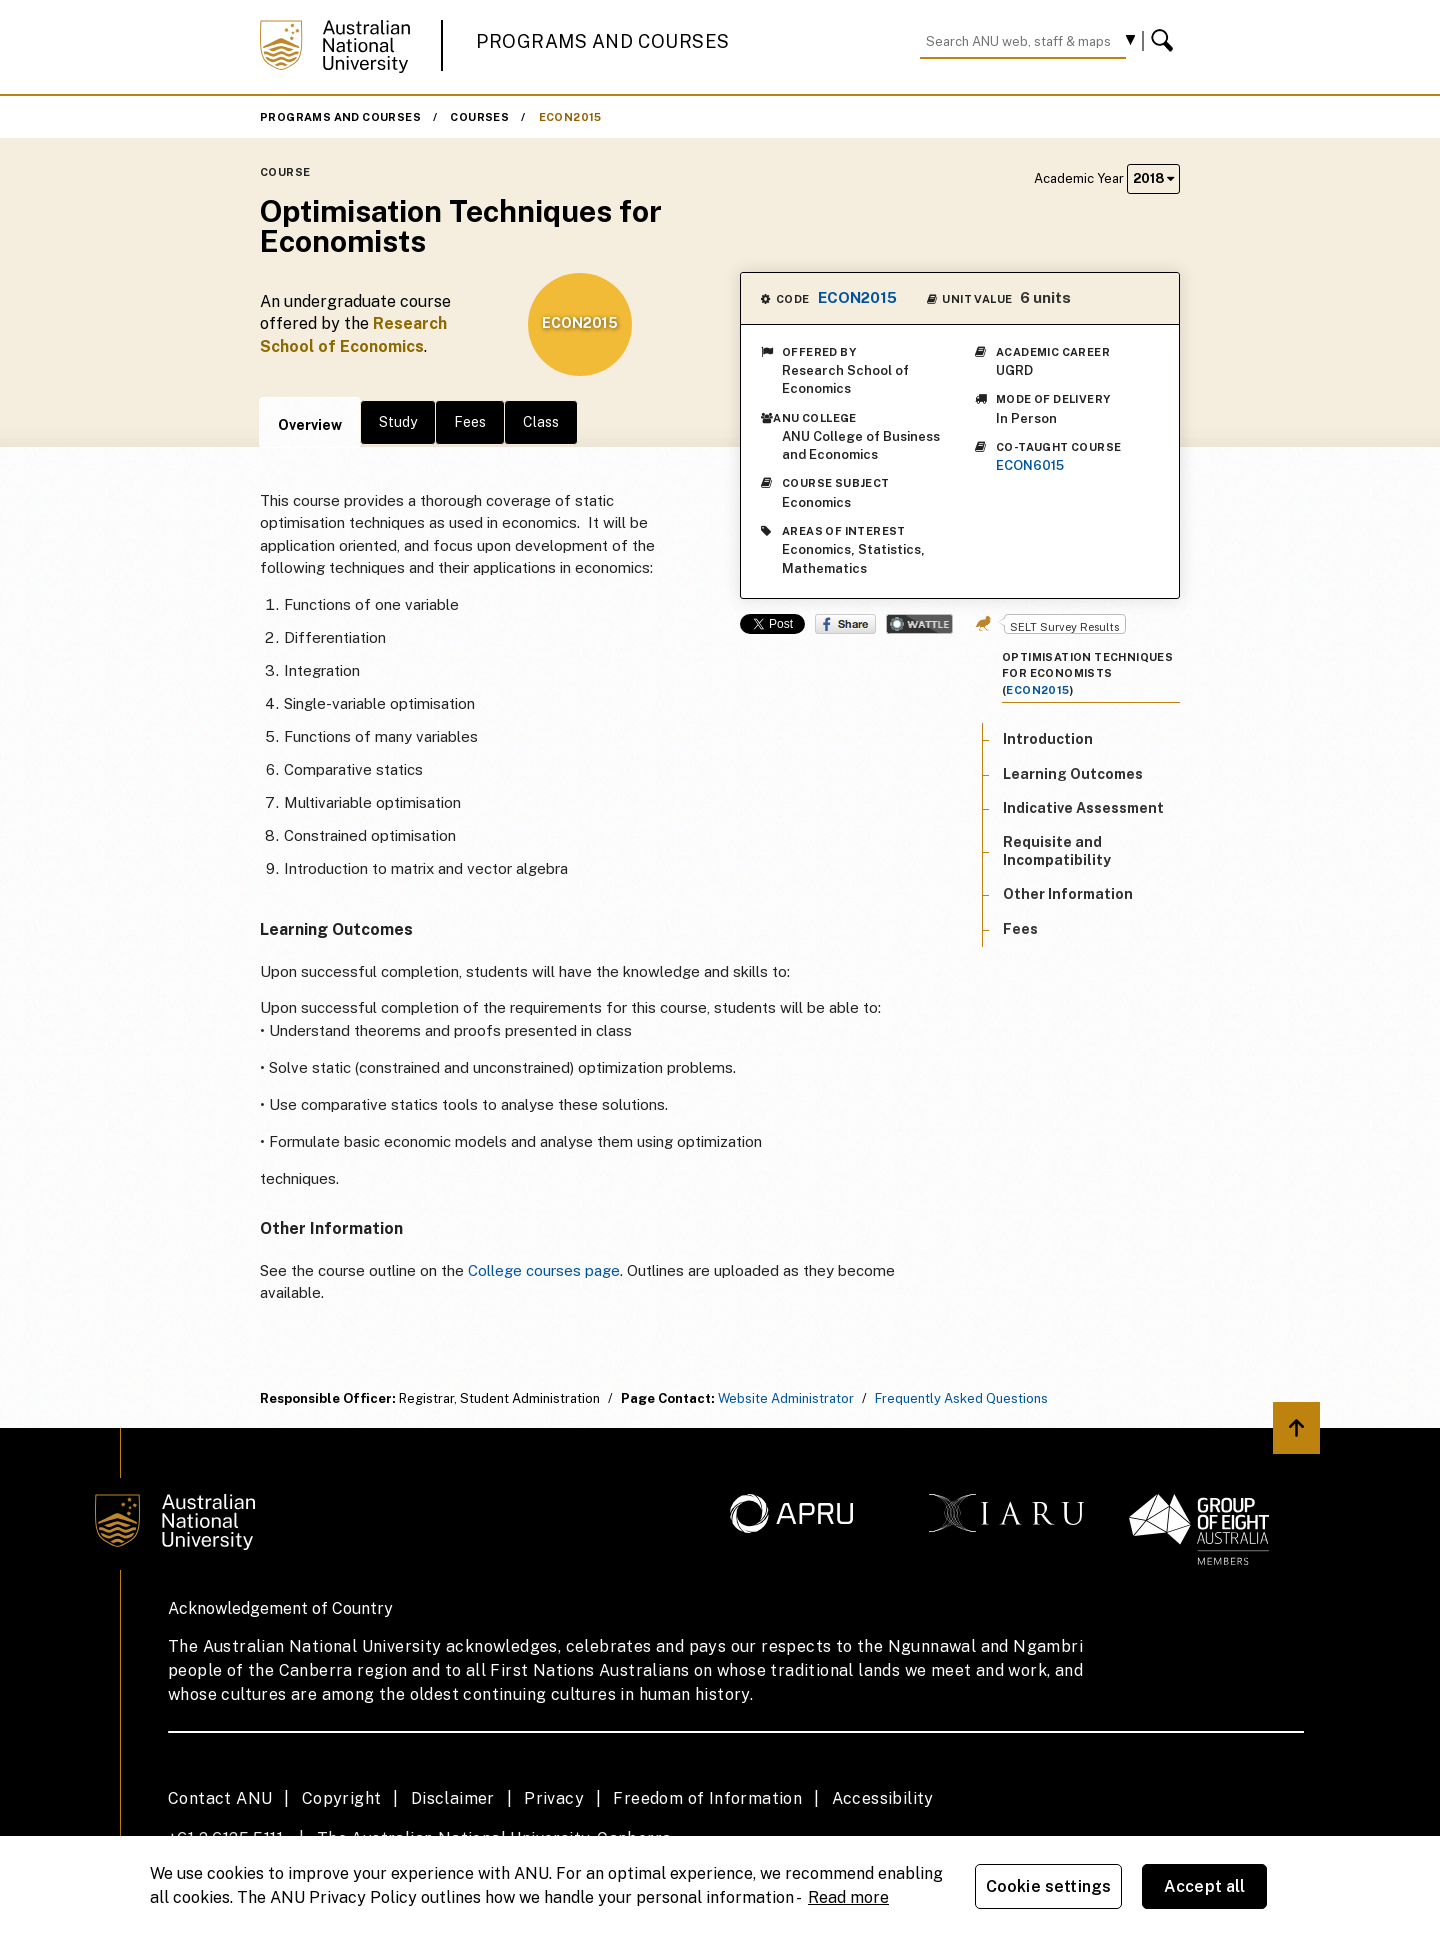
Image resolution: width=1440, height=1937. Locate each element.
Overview (310, 425)
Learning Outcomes (1073, 774)
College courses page (544, 1270)
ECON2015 (570, 117)
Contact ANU (220, 1798)
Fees (470, 422)
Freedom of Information (707, 1798)
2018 (1153, 178)
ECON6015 (1030, 465)
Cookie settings (1048, 1886)
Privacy (554, 1798)
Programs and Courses (603, 41)
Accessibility (883, 1798)
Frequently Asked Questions (961, 1398)
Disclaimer (453, 1798)
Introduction (1048, 739)
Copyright (342, 1798)
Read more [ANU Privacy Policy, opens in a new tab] (848, 1897)
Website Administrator (786, 1398)
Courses (479, 117)
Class (541, 422)
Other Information (1068, 894)
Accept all (1205, 1886)
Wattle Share (919, 624)
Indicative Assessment (1083, 808)
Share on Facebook (845, 624)
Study (398, 422)
